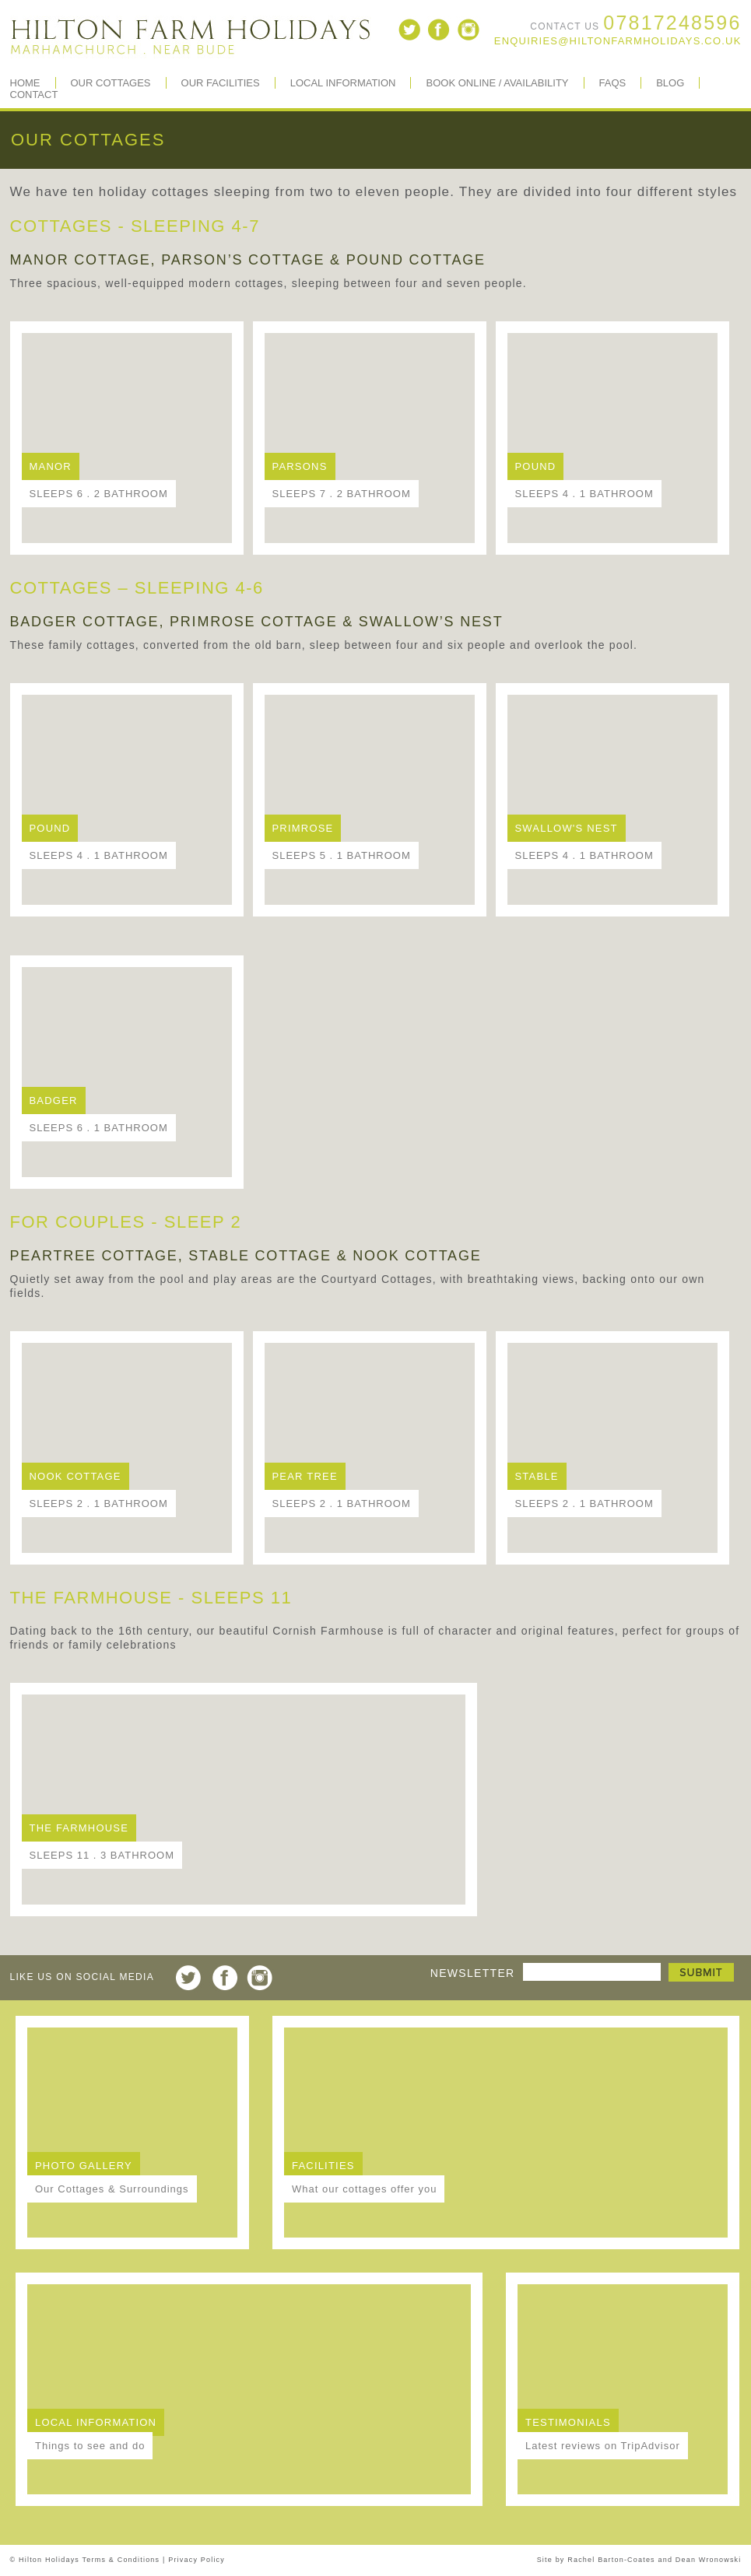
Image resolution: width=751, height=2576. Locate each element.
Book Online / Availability (497, 83)
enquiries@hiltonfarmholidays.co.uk (618, 41)
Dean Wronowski (709, 2560)
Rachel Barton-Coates (611, 2560)
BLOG (670, 83)
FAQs (612, 83)
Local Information (343, 83)
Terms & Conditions (121, 2560)
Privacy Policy (196, 2560)
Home (25, 83)
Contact (34, 94)
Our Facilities (220, 83)
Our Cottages (111, 83)
